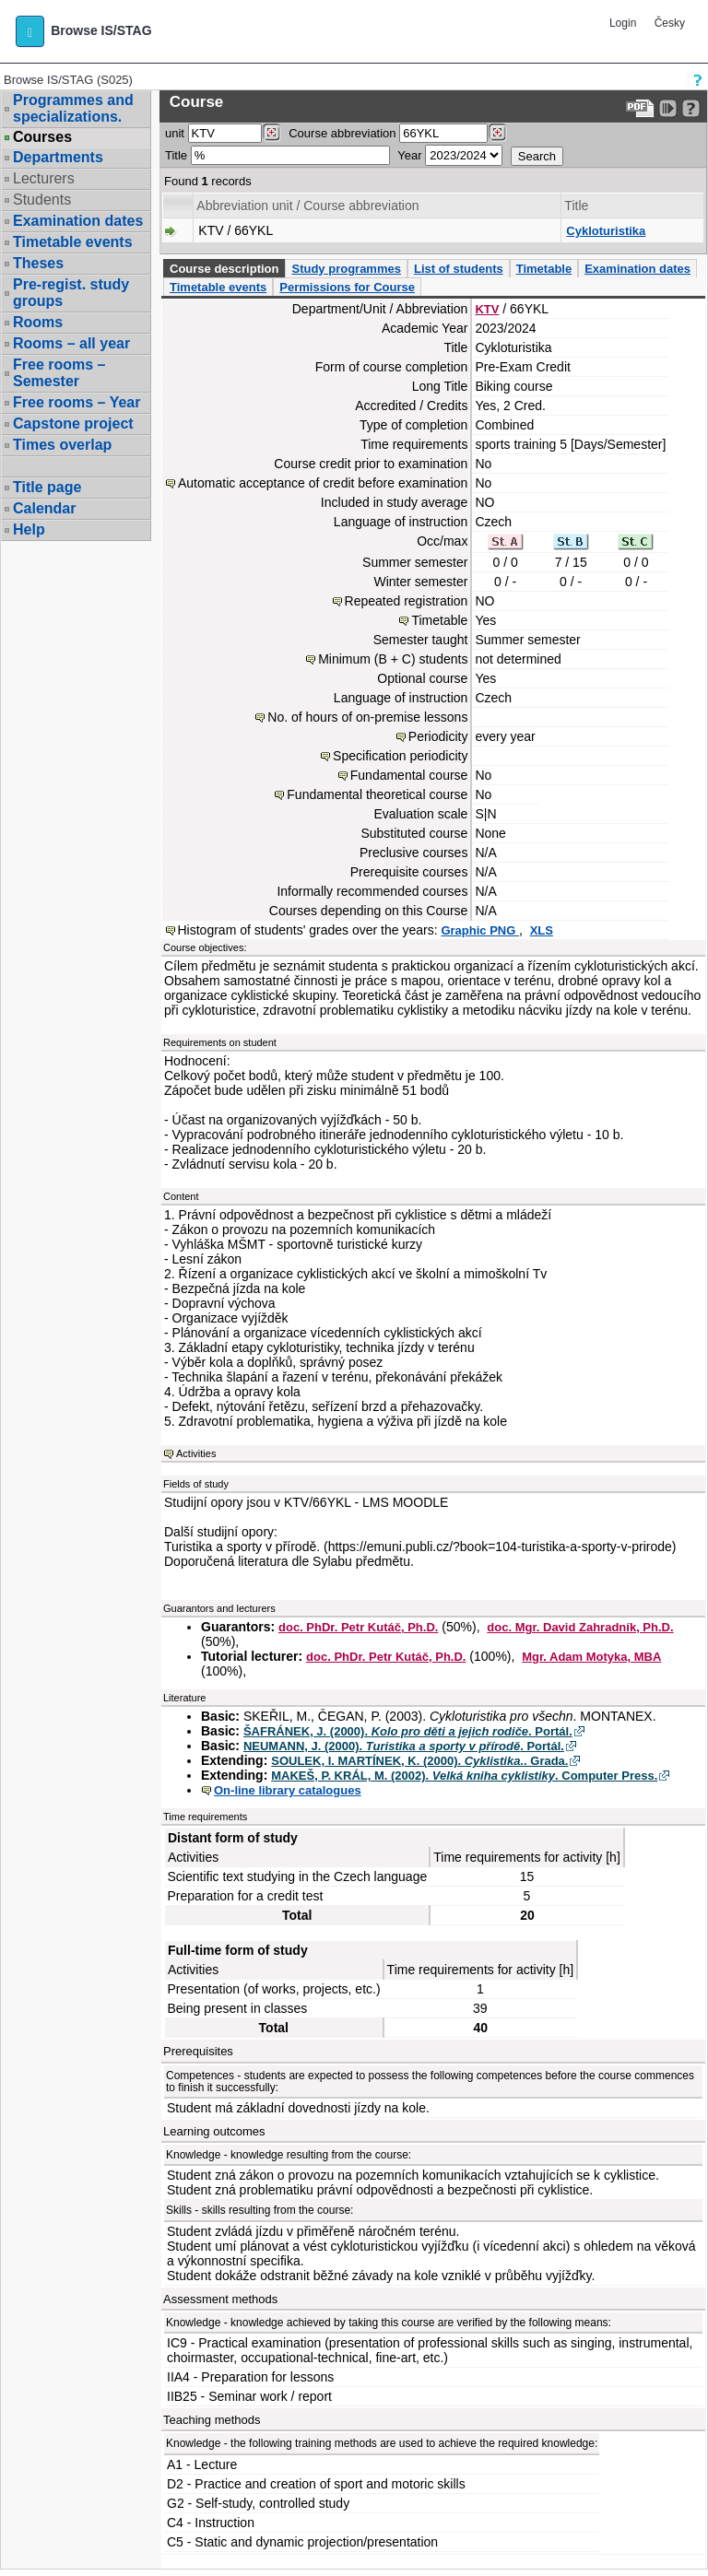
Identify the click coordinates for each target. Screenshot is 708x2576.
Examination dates (78, 221)
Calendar (44, 508)
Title (176, 155)
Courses (42, 137)
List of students (458, 269)
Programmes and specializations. (73, 108)
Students (42, 199)
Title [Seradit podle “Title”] (576, 205)
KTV (487, 309)
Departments (58, 157)
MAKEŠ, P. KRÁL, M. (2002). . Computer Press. (464, 1775)
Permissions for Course (347, 287)
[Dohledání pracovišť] (271, 133)
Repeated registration (406, 601)
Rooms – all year (71, 343)
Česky (670, 23)
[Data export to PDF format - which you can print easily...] (640, 108)
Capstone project (73, 423)
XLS (541, 930)
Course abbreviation (342, 133)
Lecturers (44, 178)
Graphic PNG (480, 930)
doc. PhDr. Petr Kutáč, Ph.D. (358, 1627)
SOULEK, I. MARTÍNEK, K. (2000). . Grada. (419, 1761)
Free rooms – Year (76, 402)
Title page (47, 487)
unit (174, 133)
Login (622, 23)
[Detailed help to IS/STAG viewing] (691, 108)
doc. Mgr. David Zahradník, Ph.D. (580, 1627)
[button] (30, 31)
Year (409, 155)
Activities (196, 1453)
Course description (224, 269)
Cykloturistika (605, 231)
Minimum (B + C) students (392, 659)
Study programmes (345, 269)
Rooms (38, 322)
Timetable (544, 269)
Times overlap (62, 445)
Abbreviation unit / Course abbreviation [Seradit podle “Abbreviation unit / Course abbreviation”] (307, 205)
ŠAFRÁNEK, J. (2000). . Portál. (407, 1731)
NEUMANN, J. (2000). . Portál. (403, 1746)
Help (29, 529)
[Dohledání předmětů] (497, 133)
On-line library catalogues (287, 1790)
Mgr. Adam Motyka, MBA (591, 1657)
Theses (38, 263)
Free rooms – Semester (59, 373)
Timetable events (73, 242)
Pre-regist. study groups (71, 292)
